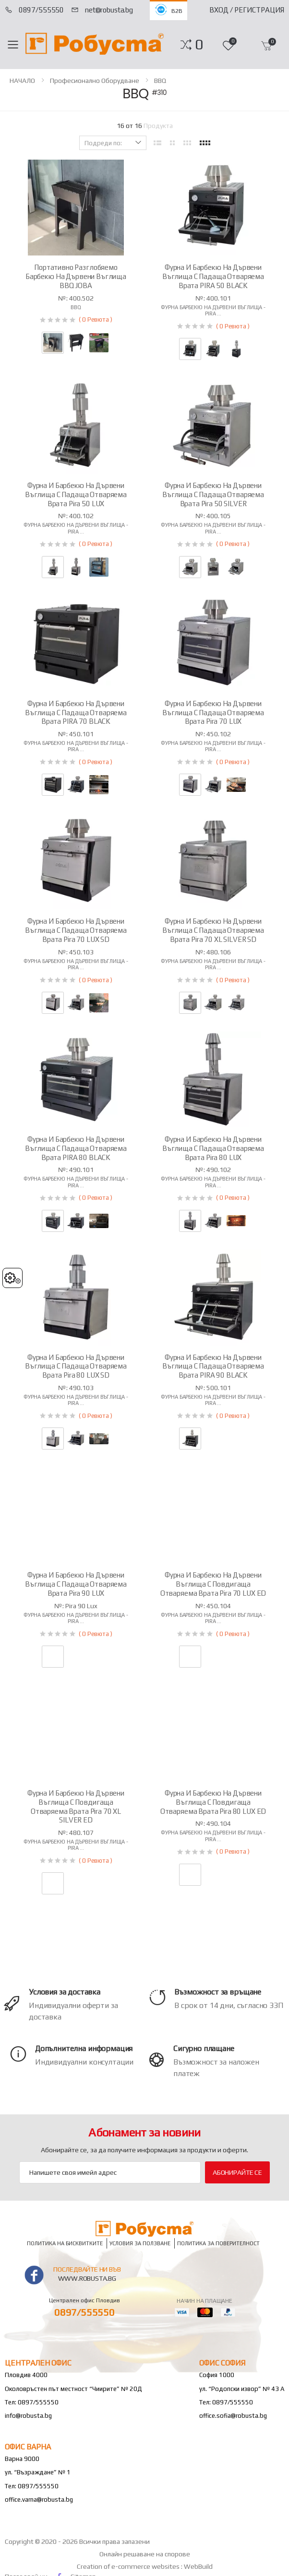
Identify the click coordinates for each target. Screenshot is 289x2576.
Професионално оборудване (94, 80)
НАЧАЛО (22, 80)
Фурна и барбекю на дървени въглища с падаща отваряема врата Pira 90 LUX (76, 1584)
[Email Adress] (110, 2172)
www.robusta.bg (87, 2278)
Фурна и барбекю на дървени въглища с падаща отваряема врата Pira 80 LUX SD (76, 1366)
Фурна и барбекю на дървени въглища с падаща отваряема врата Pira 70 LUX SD (76, 930)
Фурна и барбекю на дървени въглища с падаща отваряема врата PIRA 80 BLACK (76, 1148)
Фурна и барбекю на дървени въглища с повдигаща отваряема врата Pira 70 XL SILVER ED (75, 1806)
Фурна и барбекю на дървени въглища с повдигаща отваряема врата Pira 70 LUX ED (213, 1584)
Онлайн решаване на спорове (144, 2554)
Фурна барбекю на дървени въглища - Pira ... (213, 310)
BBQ (160, 80)
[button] (199, 44)
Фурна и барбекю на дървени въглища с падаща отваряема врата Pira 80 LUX (213, 1148)
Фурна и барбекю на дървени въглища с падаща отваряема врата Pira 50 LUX (76, 494)
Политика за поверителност (218, 2243)
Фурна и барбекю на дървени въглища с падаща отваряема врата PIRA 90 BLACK (213, 1366)
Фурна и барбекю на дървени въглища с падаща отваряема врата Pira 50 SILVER (213, 494)
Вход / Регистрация (246, 10)
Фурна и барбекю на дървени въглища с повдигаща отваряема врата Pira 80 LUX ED (213, 1802)
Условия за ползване (139, 2243)
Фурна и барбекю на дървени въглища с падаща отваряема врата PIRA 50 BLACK (213, 276)
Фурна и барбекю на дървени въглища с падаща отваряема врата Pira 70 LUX (213, 712)
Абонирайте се (237, 2172)
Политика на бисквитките (65, 2243)
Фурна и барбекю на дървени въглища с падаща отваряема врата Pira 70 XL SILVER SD (213, 930)
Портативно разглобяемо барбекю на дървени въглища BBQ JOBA (75, 276)
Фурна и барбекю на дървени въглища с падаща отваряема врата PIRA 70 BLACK (76, 712)
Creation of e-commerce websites (129, 2566)
